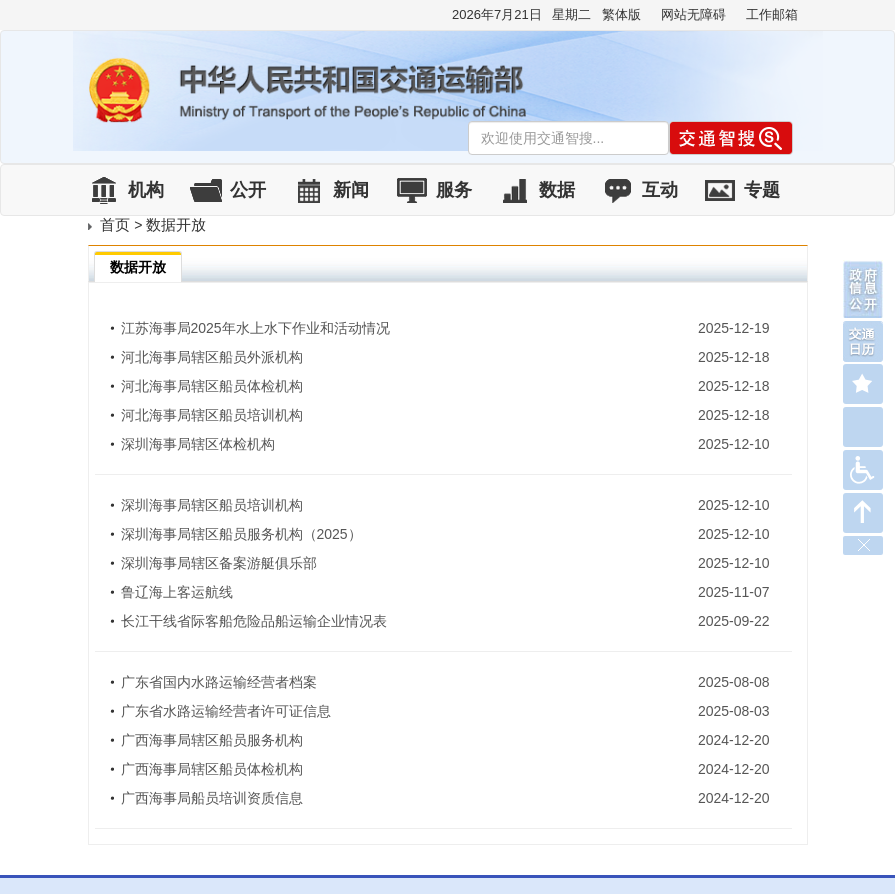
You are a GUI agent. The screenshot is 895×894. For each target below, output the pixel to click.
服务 (454, 190)
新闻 (351, 190)
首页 (115, 224)
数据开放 (176, 224)
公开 (248, 190)
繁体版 (621, 14)
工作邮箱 (772, 14)
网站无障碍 (693, 14)
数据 (557, 190)
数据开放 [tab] (138, 267)
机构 (146, 190)
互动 (660, 190)
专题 (762, 190)
